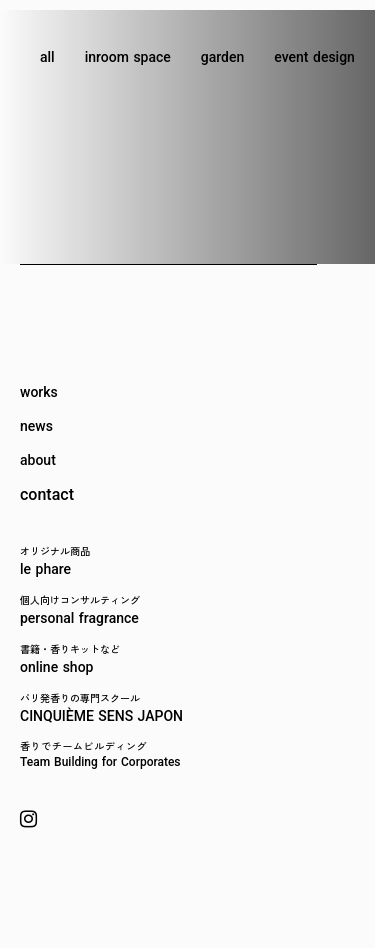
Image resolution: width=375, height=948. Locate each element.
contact (47, 495)
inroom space (128, 57)
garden (222, 57)
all (47, 57)
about (38, 460)
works (39, 392)
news (36, 426)
